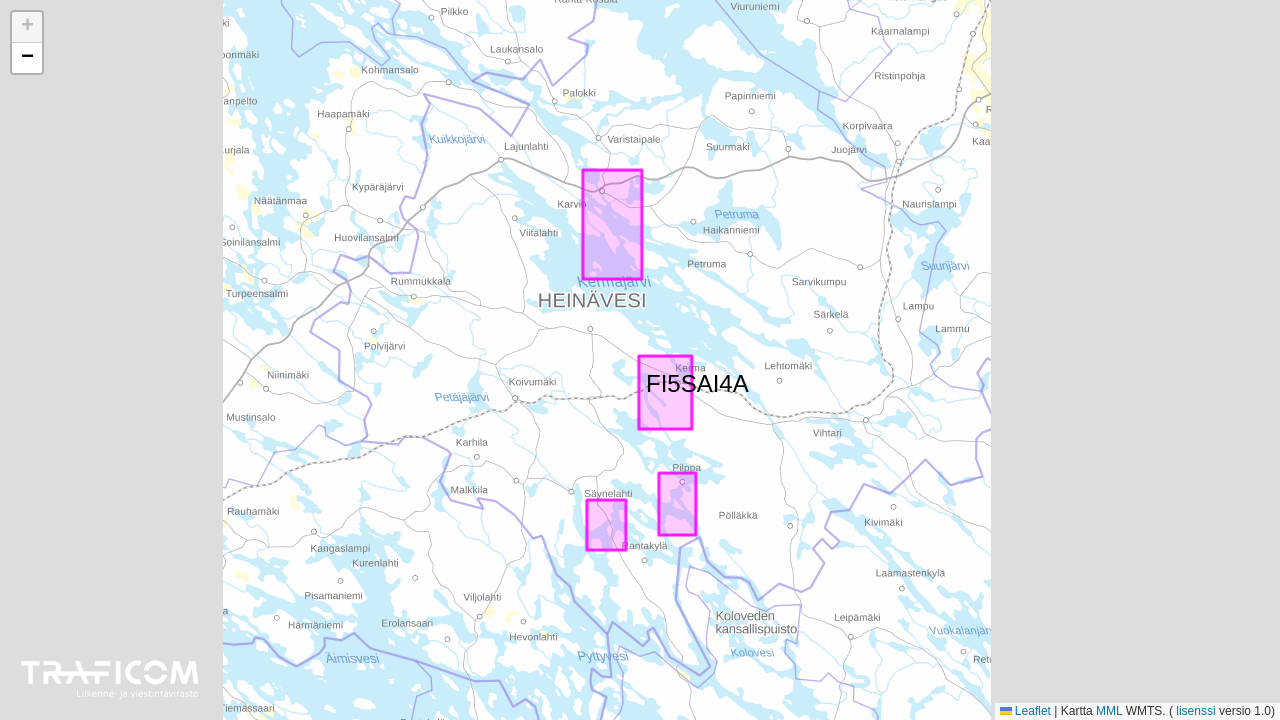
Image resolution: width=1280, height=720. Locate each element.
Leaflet (1025, 711)
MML (1109, 711)
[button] (27, 27)
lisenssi (1196, 711)
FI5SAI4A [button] (658, 380)
